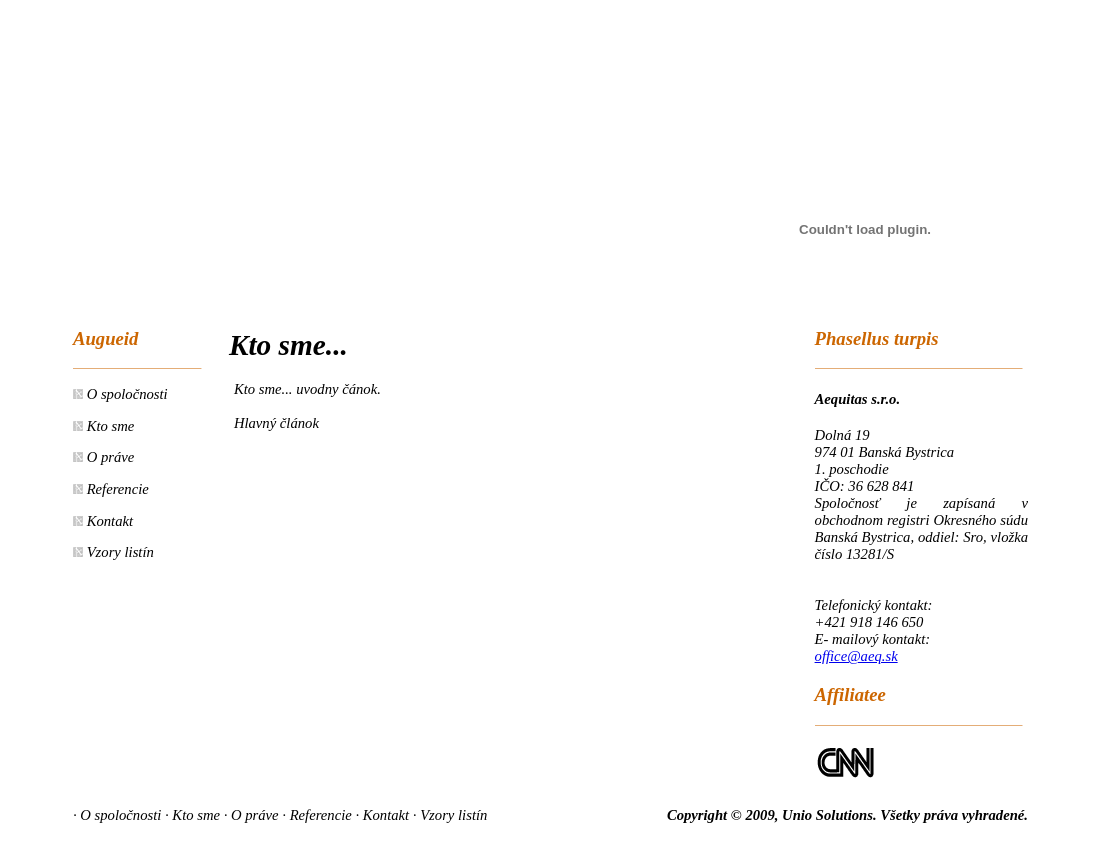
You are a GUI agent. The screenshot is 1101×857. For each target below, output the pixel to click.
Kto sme (108, 426)
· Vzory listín (450, 815)
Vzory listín (118, 552)
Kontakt (108, 521)
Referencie (116, 489)
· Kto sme (192, 815)
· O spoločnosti (117, 815)
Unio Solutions (827, 815)
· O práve (251, 815)
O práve (108, 457)
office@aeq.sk (856, 656)
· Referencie (316, 815)
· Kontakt (382, 815)
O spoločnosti (125, 394)
